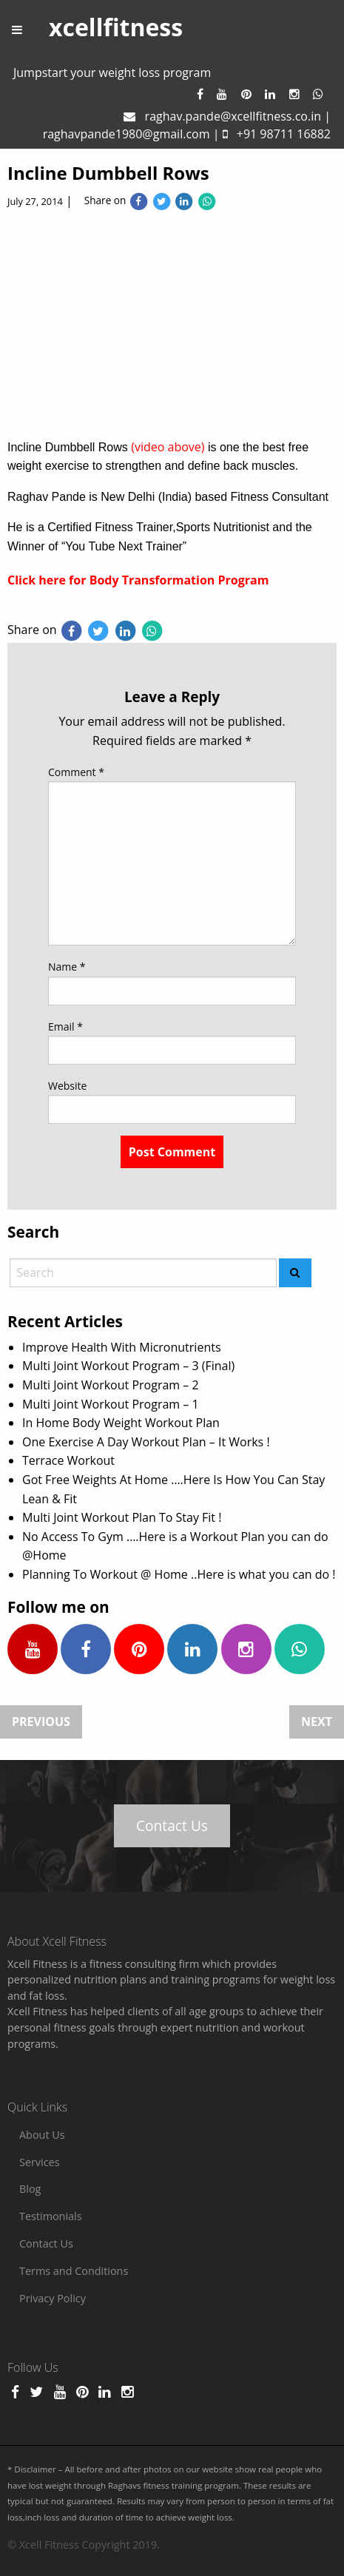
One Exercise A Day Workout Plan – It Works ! (146, 1442)
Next (316, 1721)
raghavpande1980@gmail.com (126, 134)
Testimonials (50, 2216)
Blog (30, 2189)
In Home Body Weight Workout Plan (121, 1423)
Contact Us (172, 1825)
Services (39, 2162)
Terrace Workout (68, 1460)
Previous (41, 1721)
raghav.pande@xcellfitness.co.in (233, 116)
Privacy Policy (52, 2298)
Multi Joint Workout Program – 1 (110, 1404)
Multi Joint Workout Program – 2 (110, 1385)
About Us (42, 2135)
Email (65, 1026)
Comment (76, 772)
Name (67, 967)
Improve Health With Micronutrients (121, 1347)
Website (67, 1086)
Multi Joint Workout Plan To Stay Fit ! (121, 1517)
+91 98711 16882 (284, 134)
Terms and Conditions (73, 2271)
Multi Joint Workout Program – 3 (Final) (128, 1366)
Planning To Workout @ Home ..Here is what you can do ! (179, 1574)
